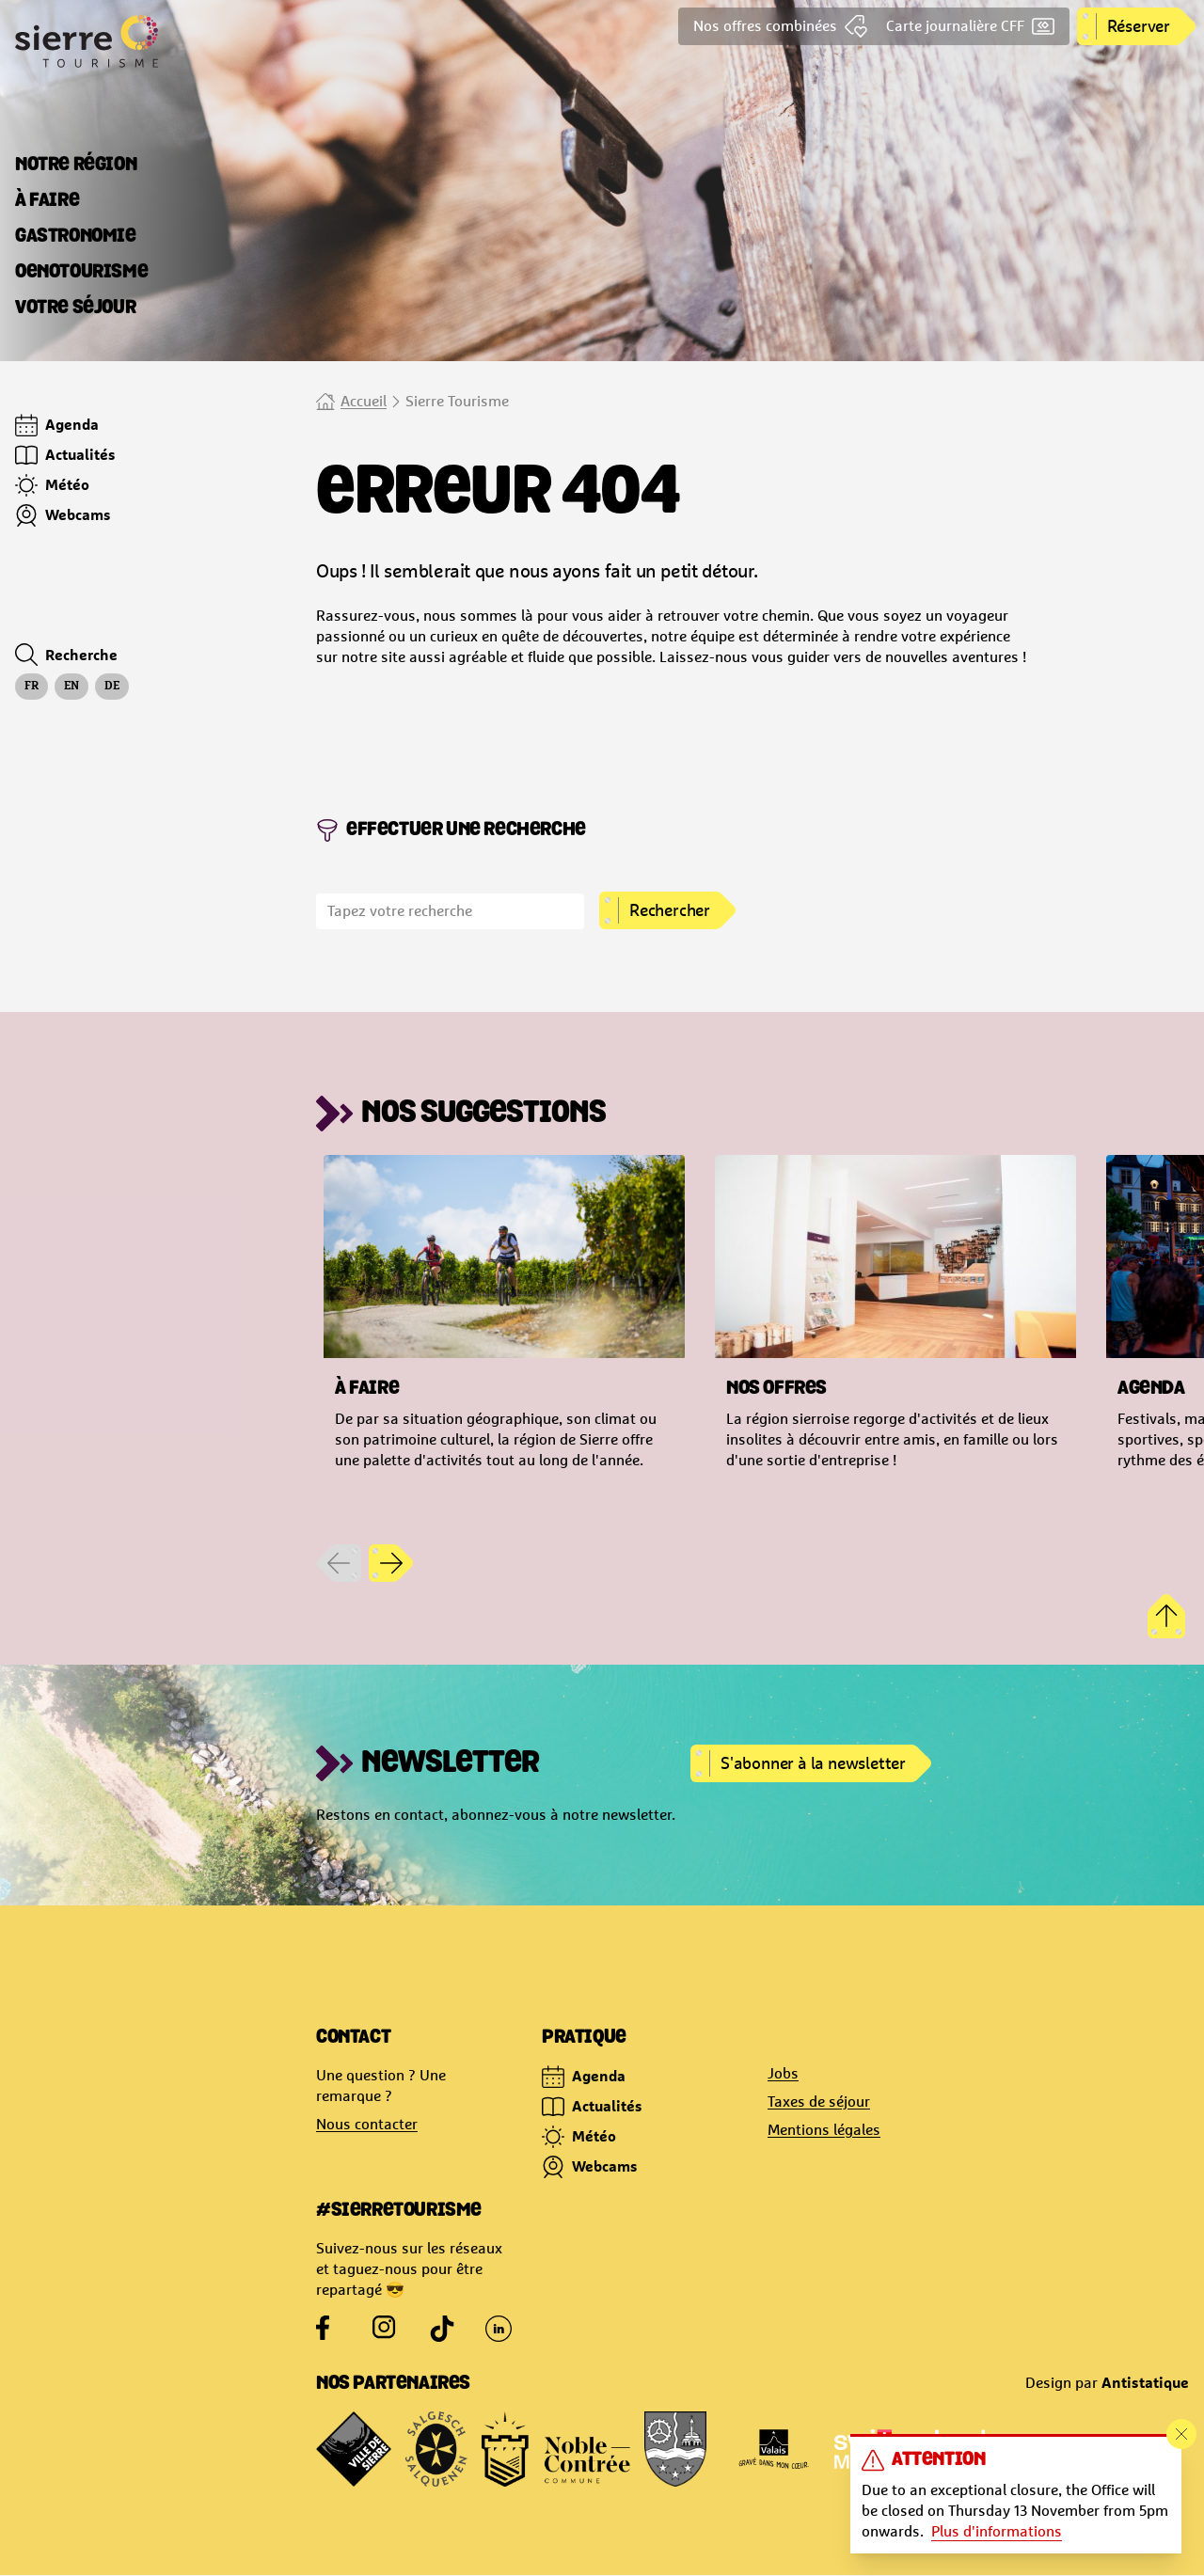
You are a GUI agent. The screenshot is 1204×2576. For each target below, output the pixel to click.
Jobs (783, 2073)
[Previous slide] (338, 1563)
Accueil (364, 401)
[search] (450, 911)
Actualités (592, 2106)
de (111, 686)
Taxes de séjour (819, 2101)
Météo (579, 2137)
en (71, 686)
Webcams (590, 2167)
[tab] (75, 165)
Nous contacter (367, 2124)
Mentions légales (824, 2130)
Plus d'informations (996, 2531)
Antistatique (1145, 2382)
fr (31, 686)
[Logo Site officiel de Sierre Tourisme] (158, 41)
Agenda (584, 2076)
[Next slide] (391, 1563)
